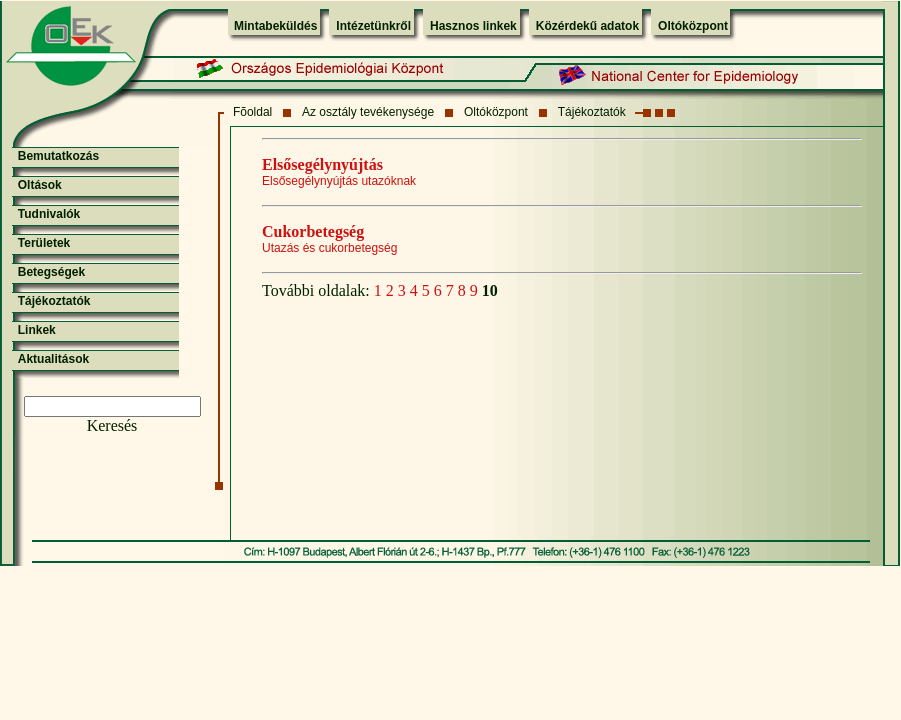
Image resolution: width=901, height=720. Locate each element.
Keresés (112, 425)
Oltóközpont (693, 26)
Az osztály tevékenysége (368, 112)
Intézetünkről (373, 26)
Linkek (37, 330)
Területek (44, 243)
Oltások (40, 185)
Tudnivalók (49, 214)
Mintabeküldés (275, 26)
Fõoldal (252, 112)
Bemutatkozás (58, 156)
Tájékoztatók (592, 112)
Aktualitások (53, 359)
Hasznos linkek (473, 26)
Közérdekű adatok (587, 26)
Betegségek (51, 272)
